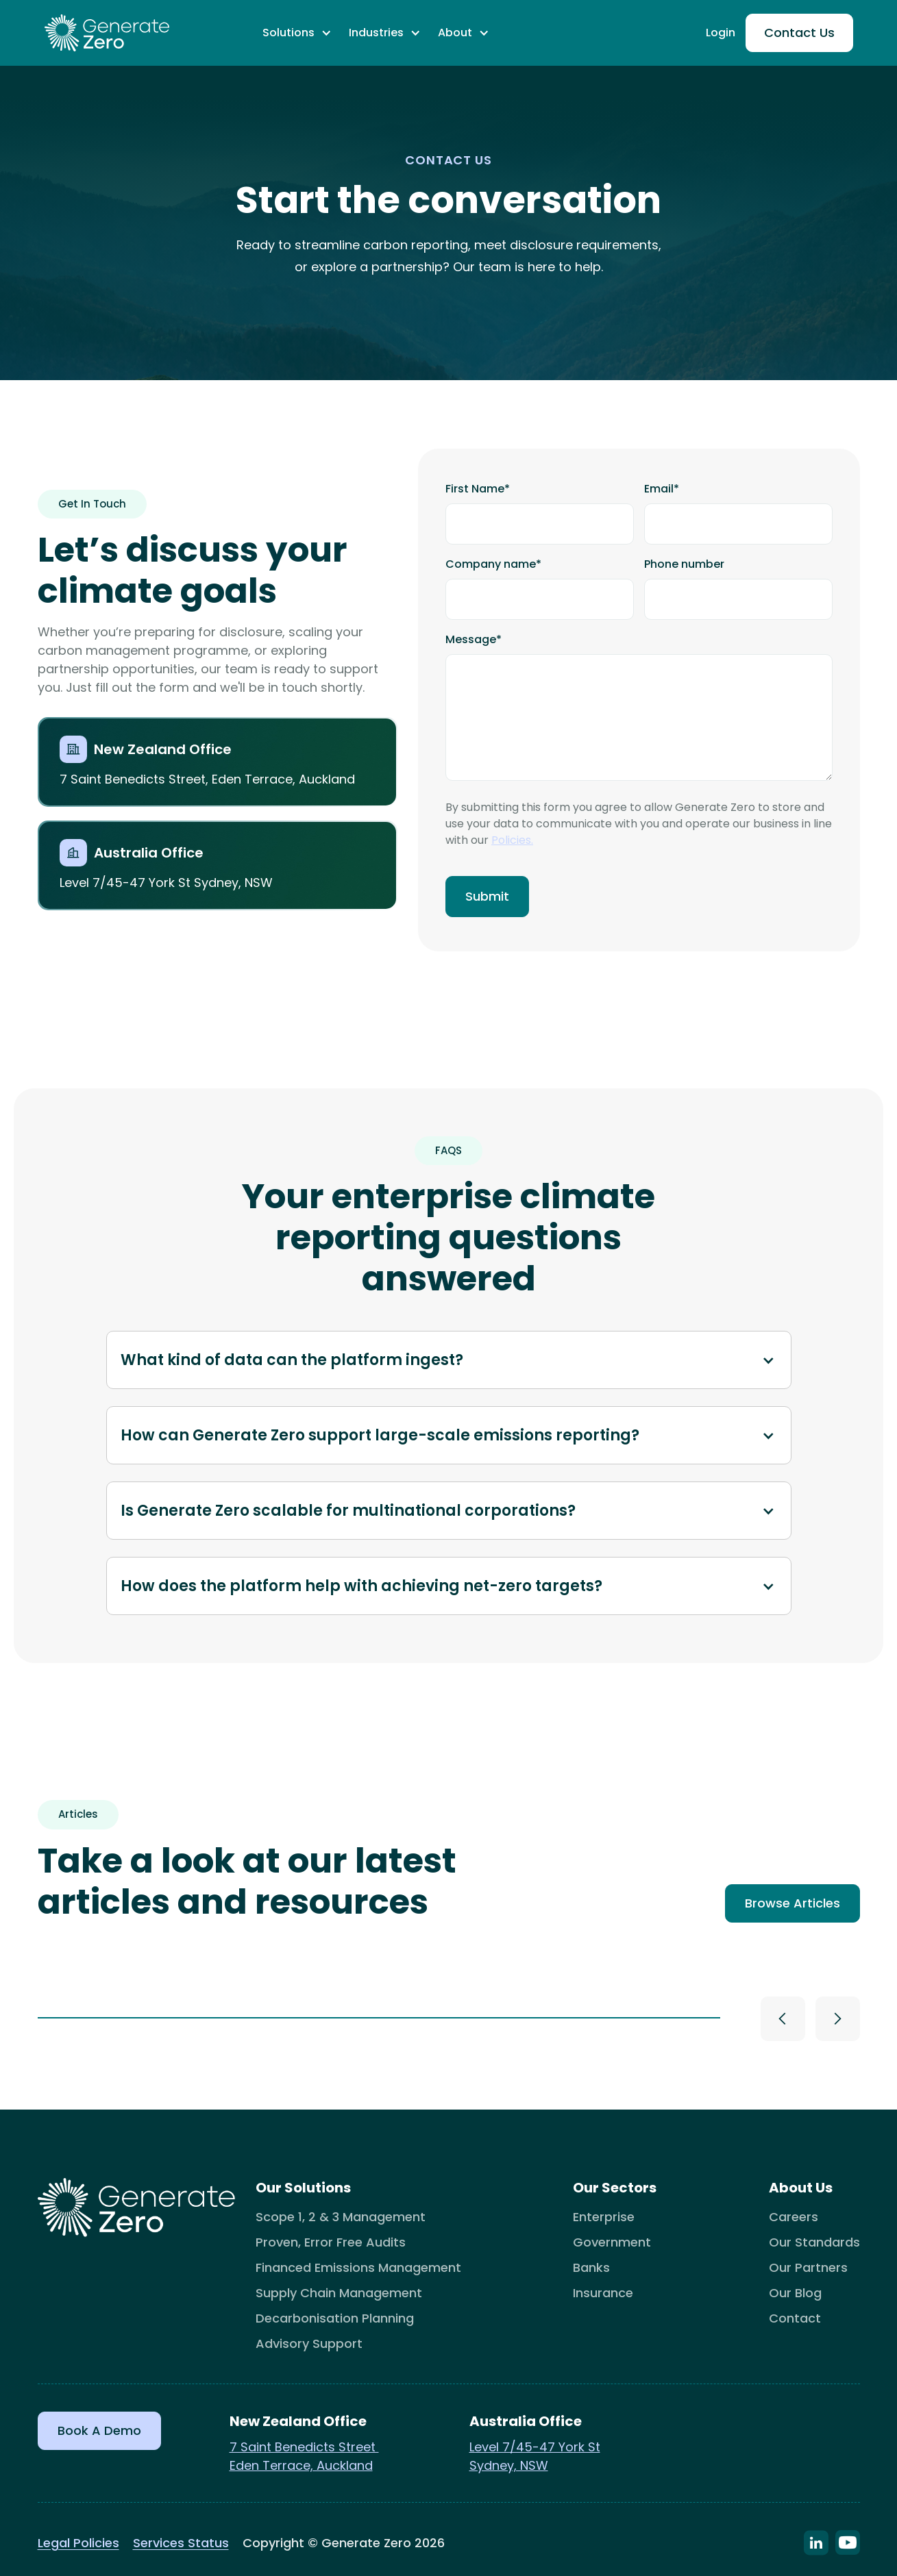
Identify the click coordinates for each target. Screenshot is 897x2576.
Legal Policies (78, 2542)
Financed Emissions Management (358, 2267)
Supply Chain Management (339, 2292)
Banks (591, 2267)
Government (612, 2242)
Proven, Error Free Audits (331, 2242)
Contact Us (799, 32)
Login (720, 32)
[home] (107, 33)
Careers (793, 2216)
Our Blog (795, 2292)
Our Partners (808, 2267)
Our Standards (814, 2242)
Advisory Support (309, 2343)
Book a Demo (99, 2430)
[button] (297, 32)
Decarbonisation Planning (335, 2318)
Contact (795, 2318)
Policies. (512, 840)
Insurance (603, 2292)
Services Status (181, 2542)
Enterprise (604, 2216)
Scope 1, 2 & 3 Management (341, 2216)
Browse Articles (792, 1903)
